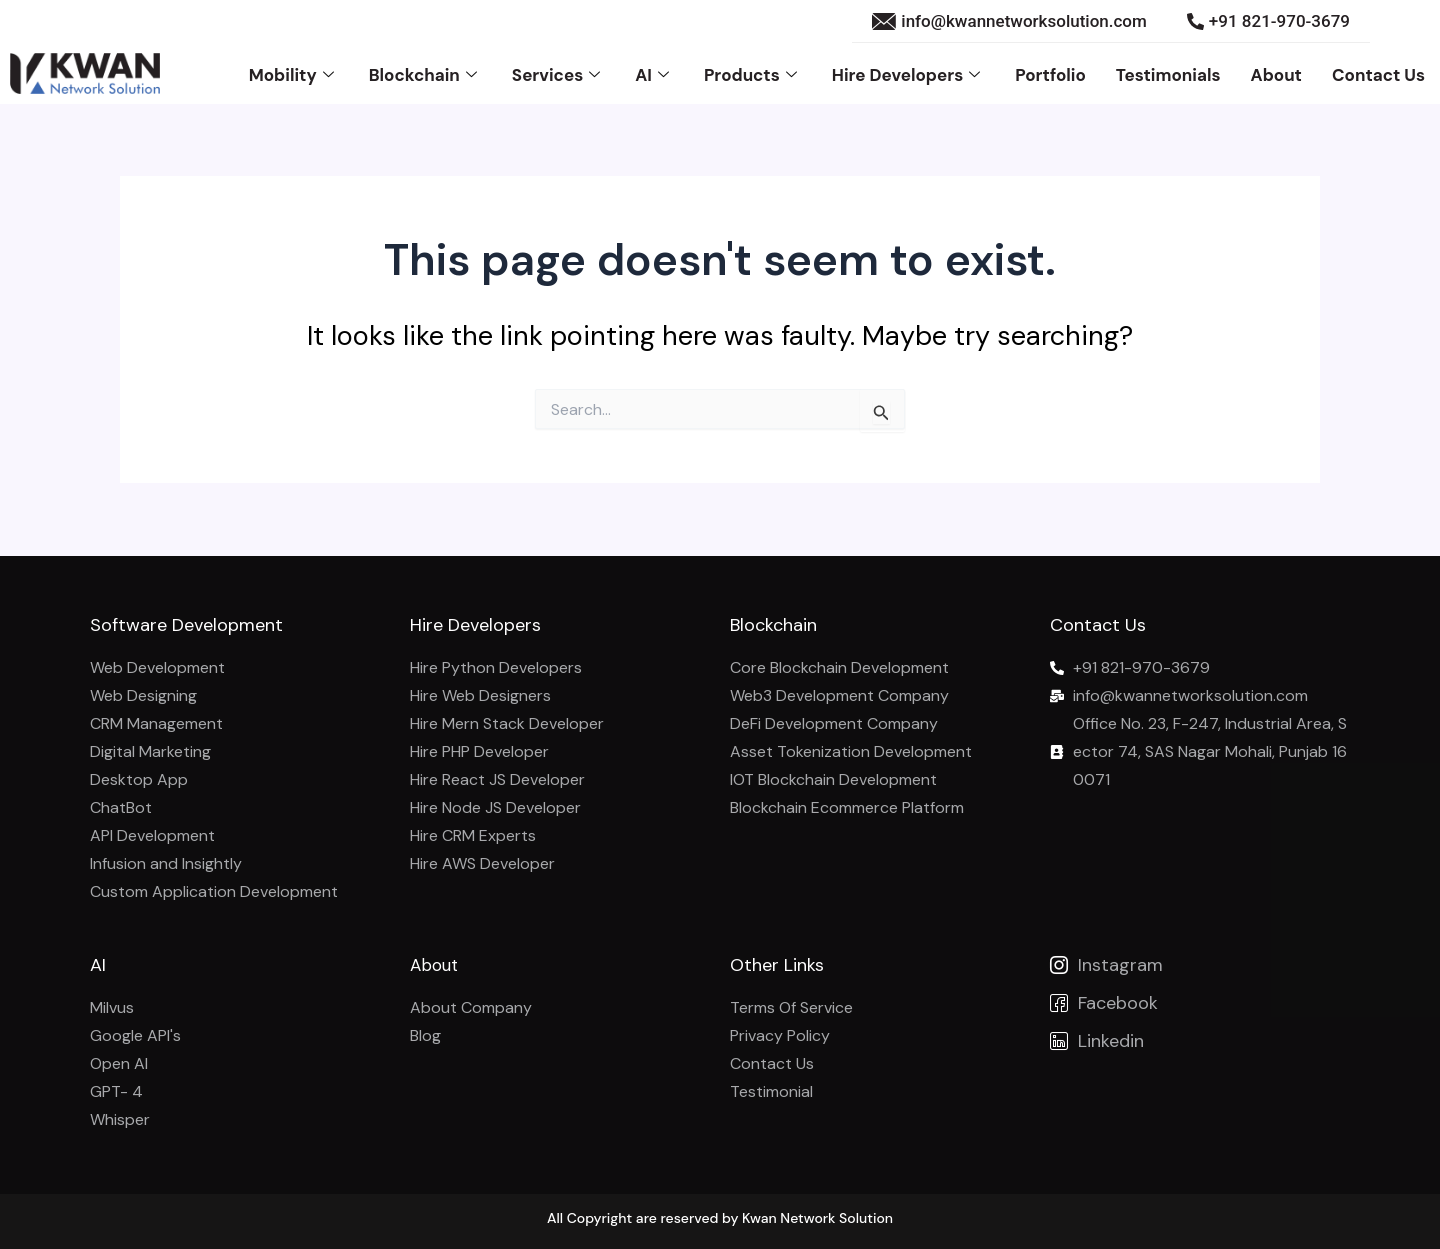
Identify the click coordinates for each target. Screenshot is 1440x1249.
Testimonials (1168, 74)
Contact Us (1378, 74)
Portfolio (1050, 74)
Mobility (294, 74)
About (1276, 74)
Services (558, 74)
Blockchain (425, 74)
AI (654, 74)
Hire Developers (908, 74)
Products (753, 74)
